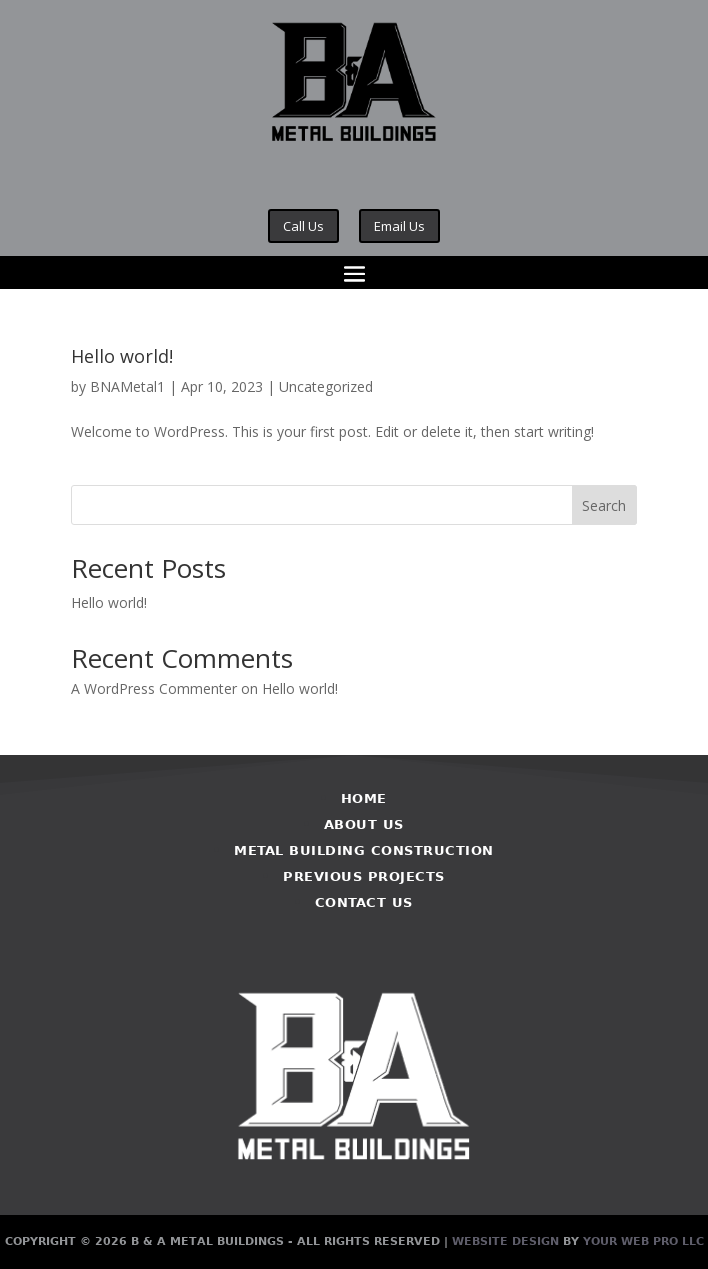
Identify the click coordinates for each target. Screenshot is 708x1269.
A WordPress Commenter (154, 688)
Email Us (399, 226)
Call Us (303, 226)
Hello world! (122, 356)
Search (604, 505)
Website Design (505, 1241)
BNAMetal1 (127, 386)
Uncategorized (326, 386)
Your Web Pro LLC (643, 1241)
